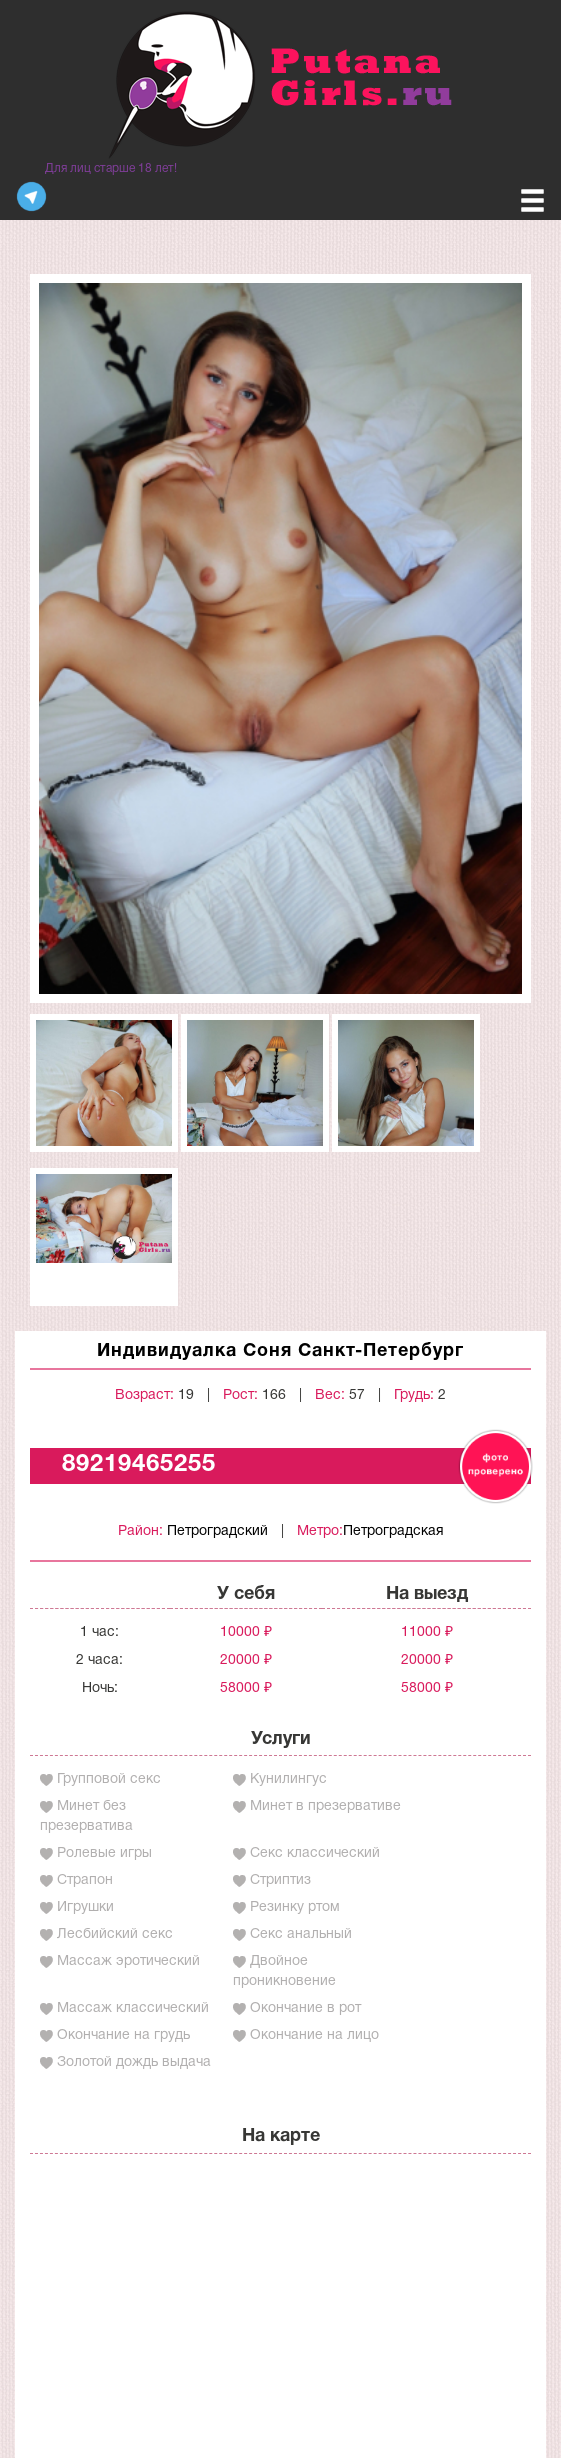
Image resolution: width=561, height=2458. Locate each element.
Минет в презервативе (325, 1806)
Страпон (85, 1880)
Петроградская (393, 1531)
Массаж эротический (128, 1961)
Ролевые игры (104, 1853)
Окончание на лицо (314, 2035)
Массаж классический (133, 2008)
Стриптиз (280, 1880)
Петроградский (217, 1531)
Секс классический (315, 1853)
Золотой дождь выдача (134, 2062)
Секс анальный (301, 1934)
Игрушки (85, 1907)
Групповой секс (109, 1779)
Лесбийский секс (115, 1934)
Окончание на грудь (123, 2035)
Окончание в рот (305, 2008)
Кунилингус (288, 1779)
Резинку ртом (295, 1907)
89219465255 (139, 1465)
